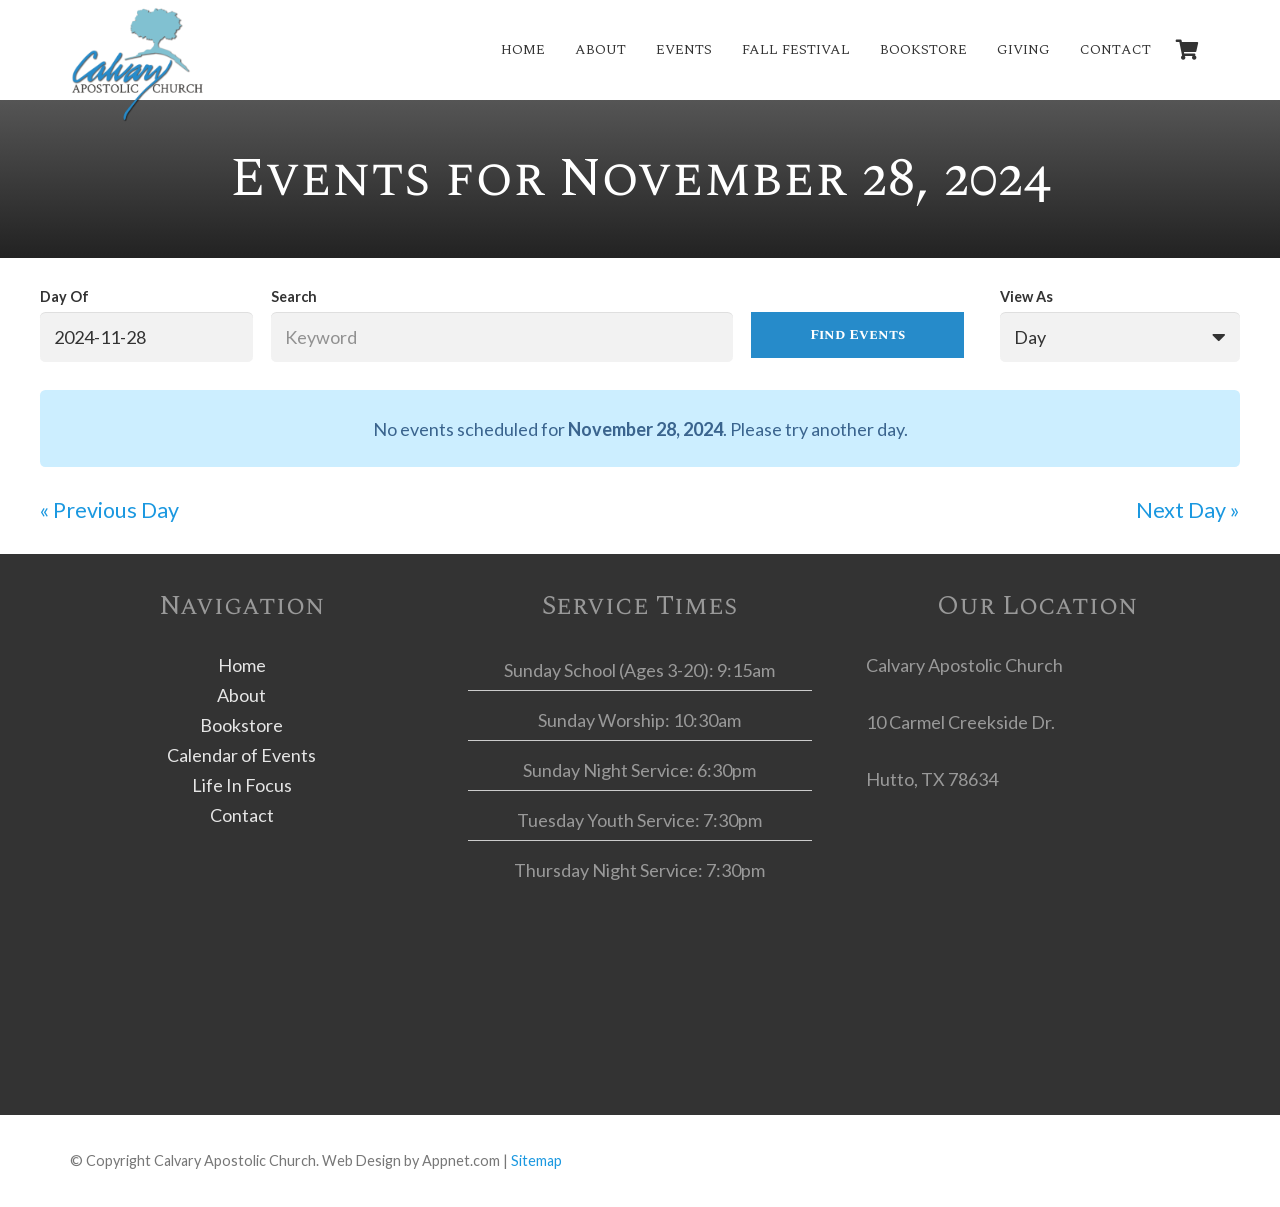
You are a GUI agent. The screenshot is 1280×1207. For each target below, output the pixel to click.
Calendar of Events (241, 755)
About (241, 695)
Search (294, 296)
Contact (242, 815)
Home (242, 665)
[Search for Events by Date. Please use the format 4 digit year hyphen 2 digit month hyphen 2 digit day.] (146, 337)
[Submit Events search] (857, 335)
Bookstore (241, 725)
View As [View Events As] (1026, 296)
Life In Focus (242, 785)
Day (1030, 337)
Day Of (64, 296)
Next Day (1188, 510)
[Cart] (1188, 50)
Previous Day (109, 510)
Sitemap (536, 1160)
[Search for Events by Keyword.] (502, 337)
